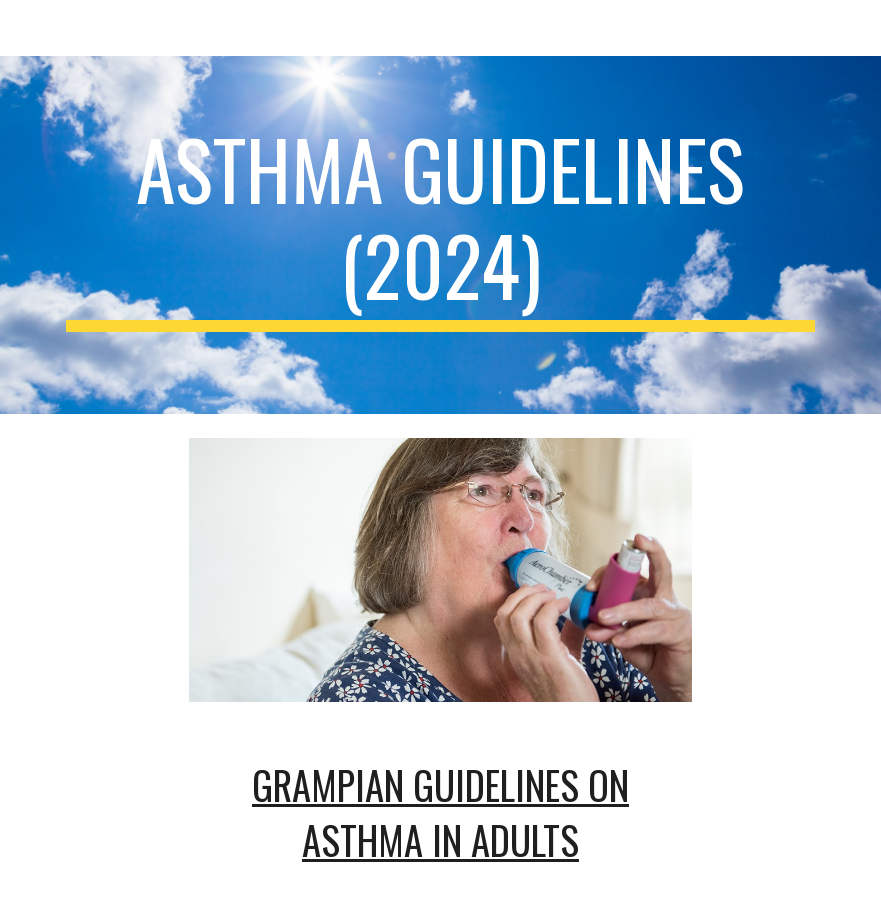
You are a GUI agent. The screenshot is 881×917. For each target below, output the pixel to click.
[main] (440, 235)
